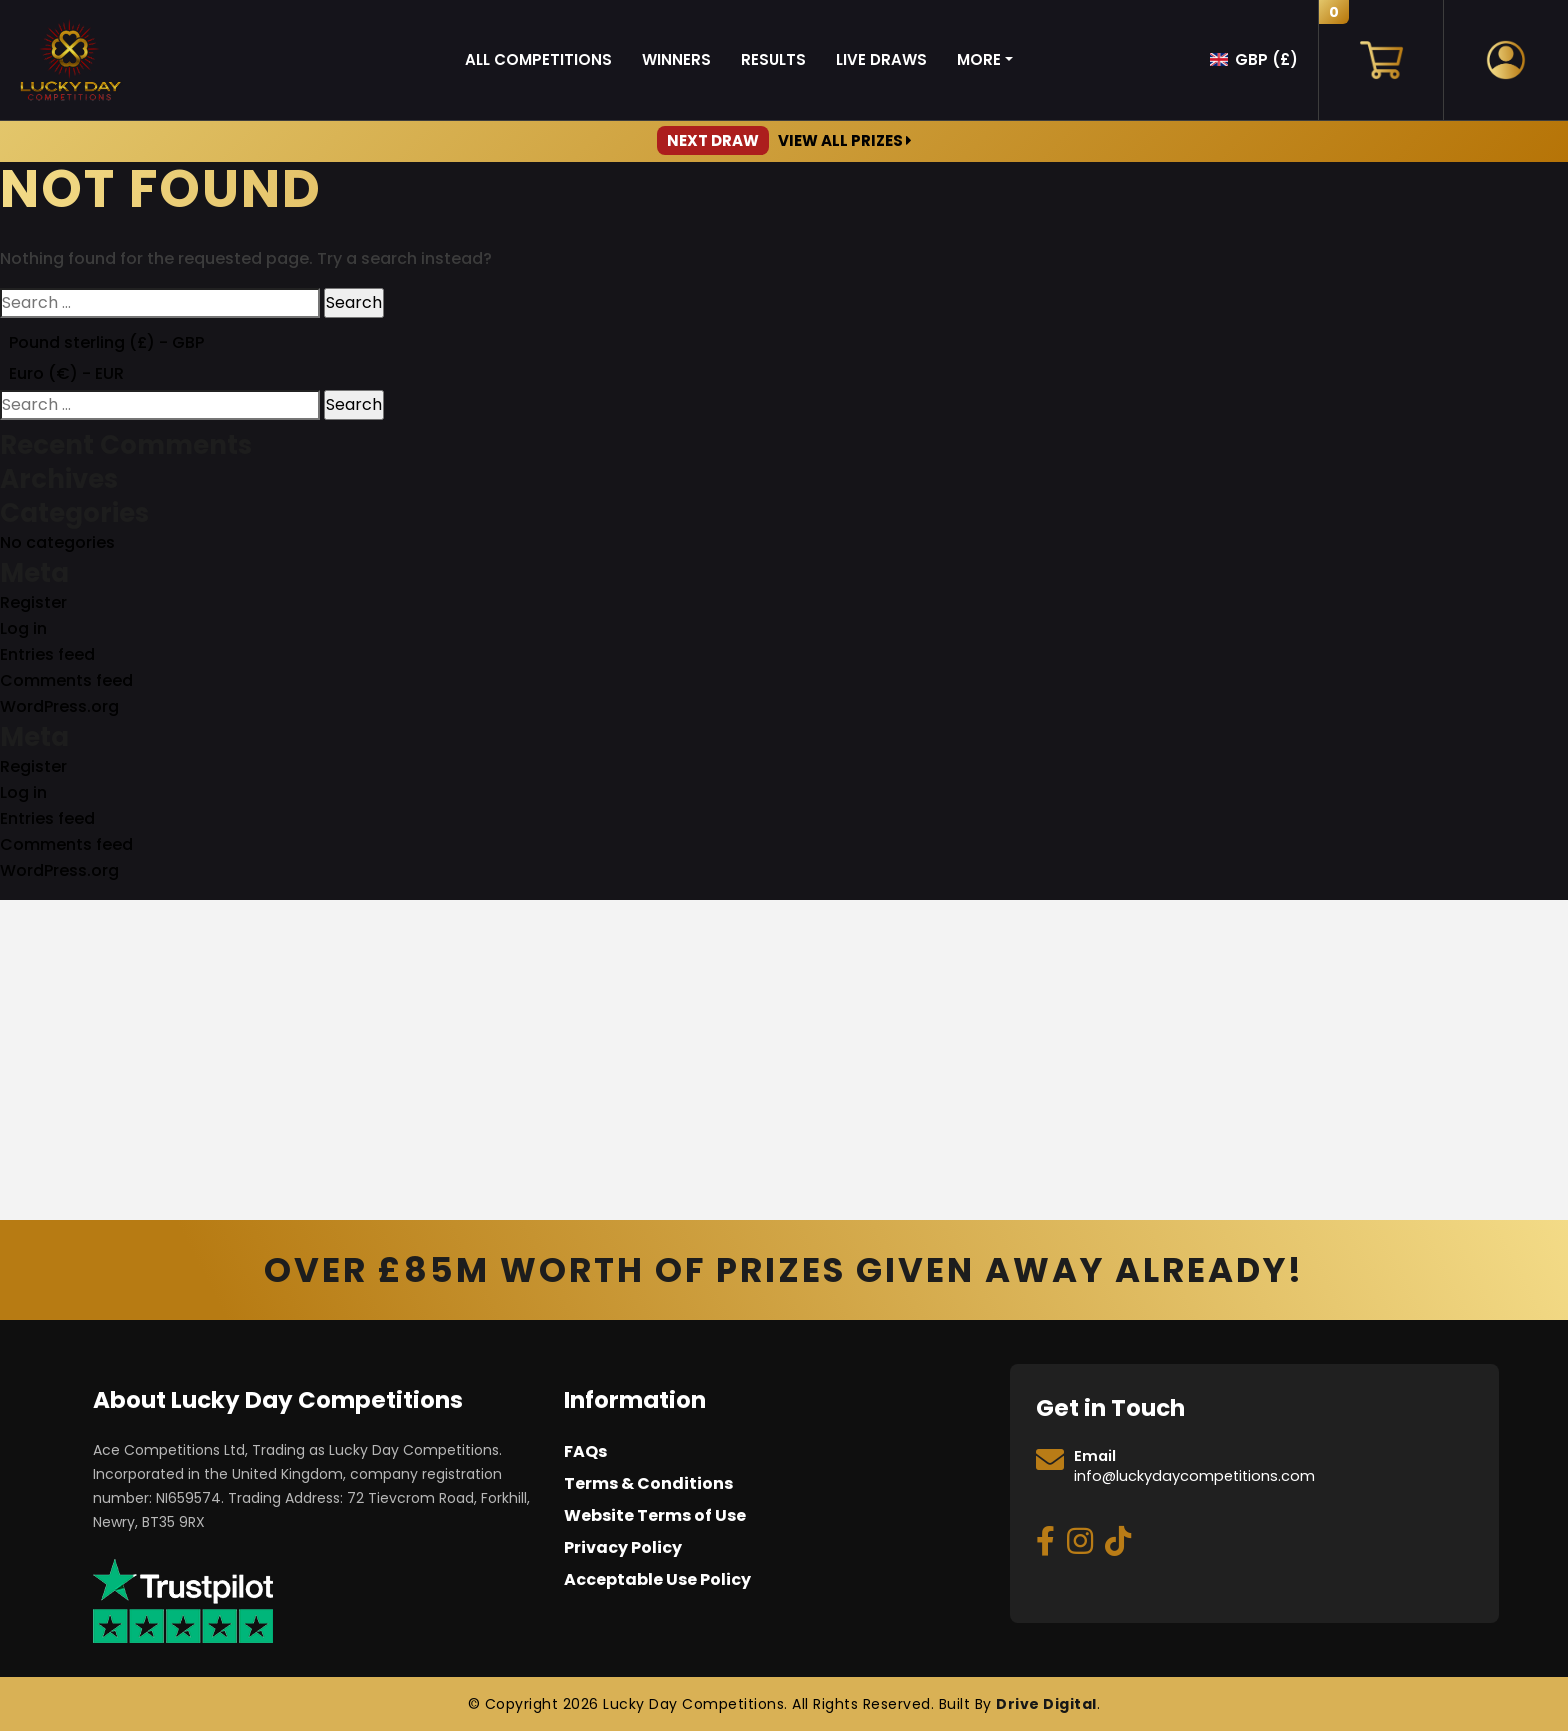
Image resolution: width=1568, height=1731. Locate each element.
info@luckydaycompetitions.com (1194, 1476)
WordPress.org (59, 706)
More (979, 59)
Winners (676, 59)
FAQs (585, 1451)
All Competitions (538, 59)
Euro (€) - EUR (66, 373)
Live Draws (881, 59)
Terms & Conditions (648, 1483)
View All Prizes (784, 141)
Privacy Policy (623, 1547)
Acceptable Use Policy (657, 1579)
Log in (23, 628)
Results (773, 59)
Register (33, 602)
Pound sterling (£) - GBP (106, 342)
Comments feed (66, 680)
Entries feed (47, 654)
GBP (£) (1266, 59)
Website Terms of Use (655, 1515)
